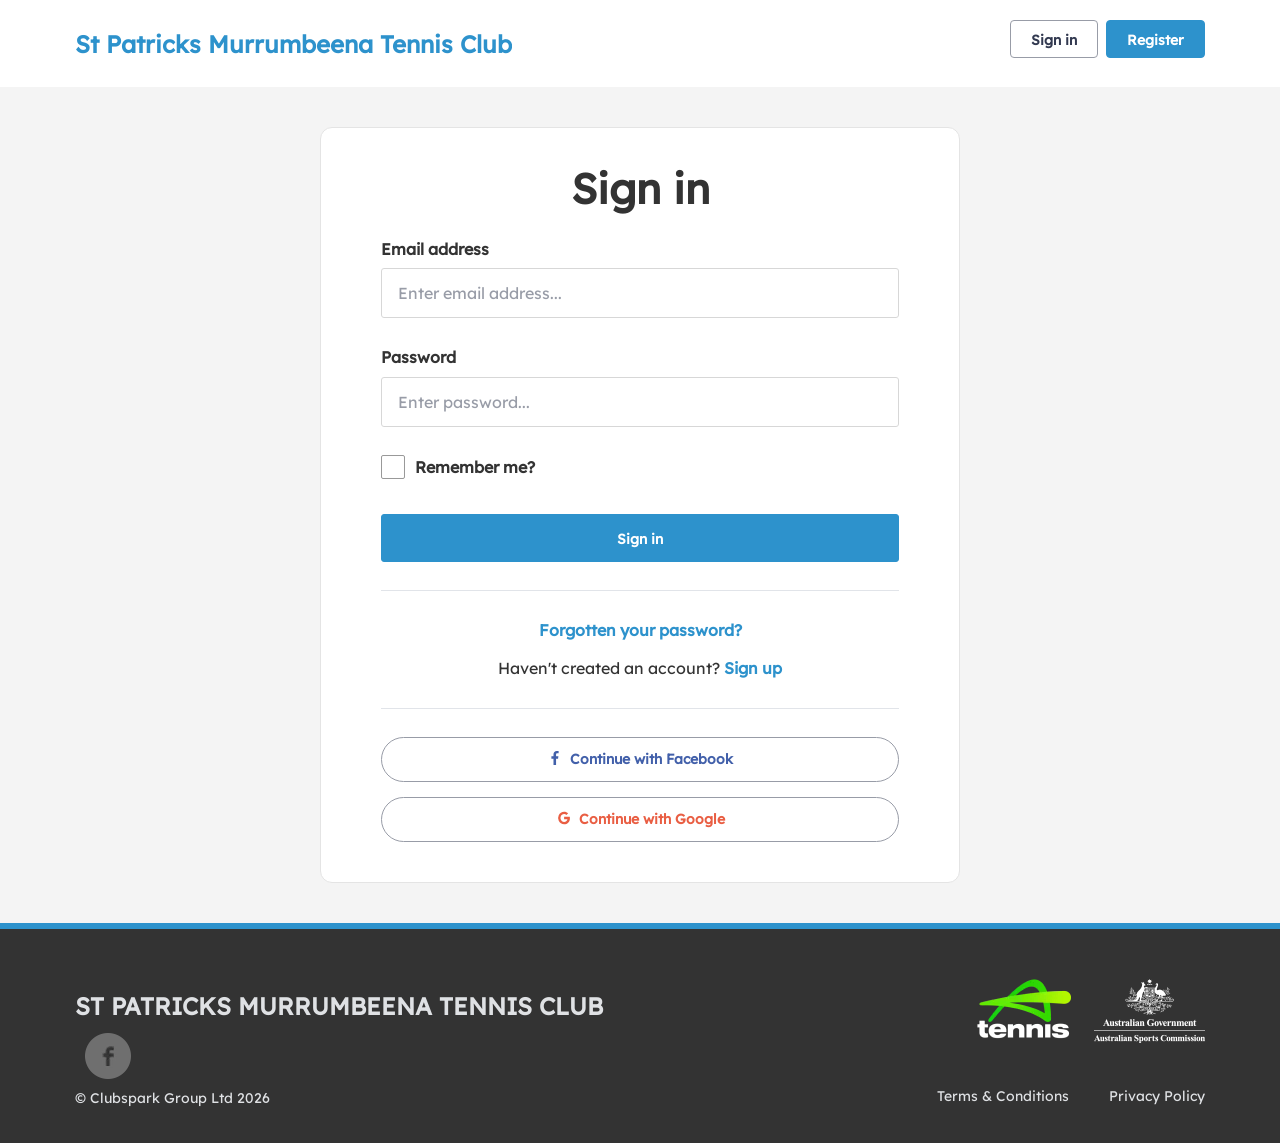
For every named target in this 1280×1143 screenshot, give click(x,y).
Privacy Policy (1157, 1096)
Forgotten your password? (640, 630)
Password (418, 357)
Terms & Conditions (1003, 1096)
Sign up (753, 668)
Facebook (108, 1056)
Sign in (1054, 40)
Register (1155, 40)
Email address (435, 249)
